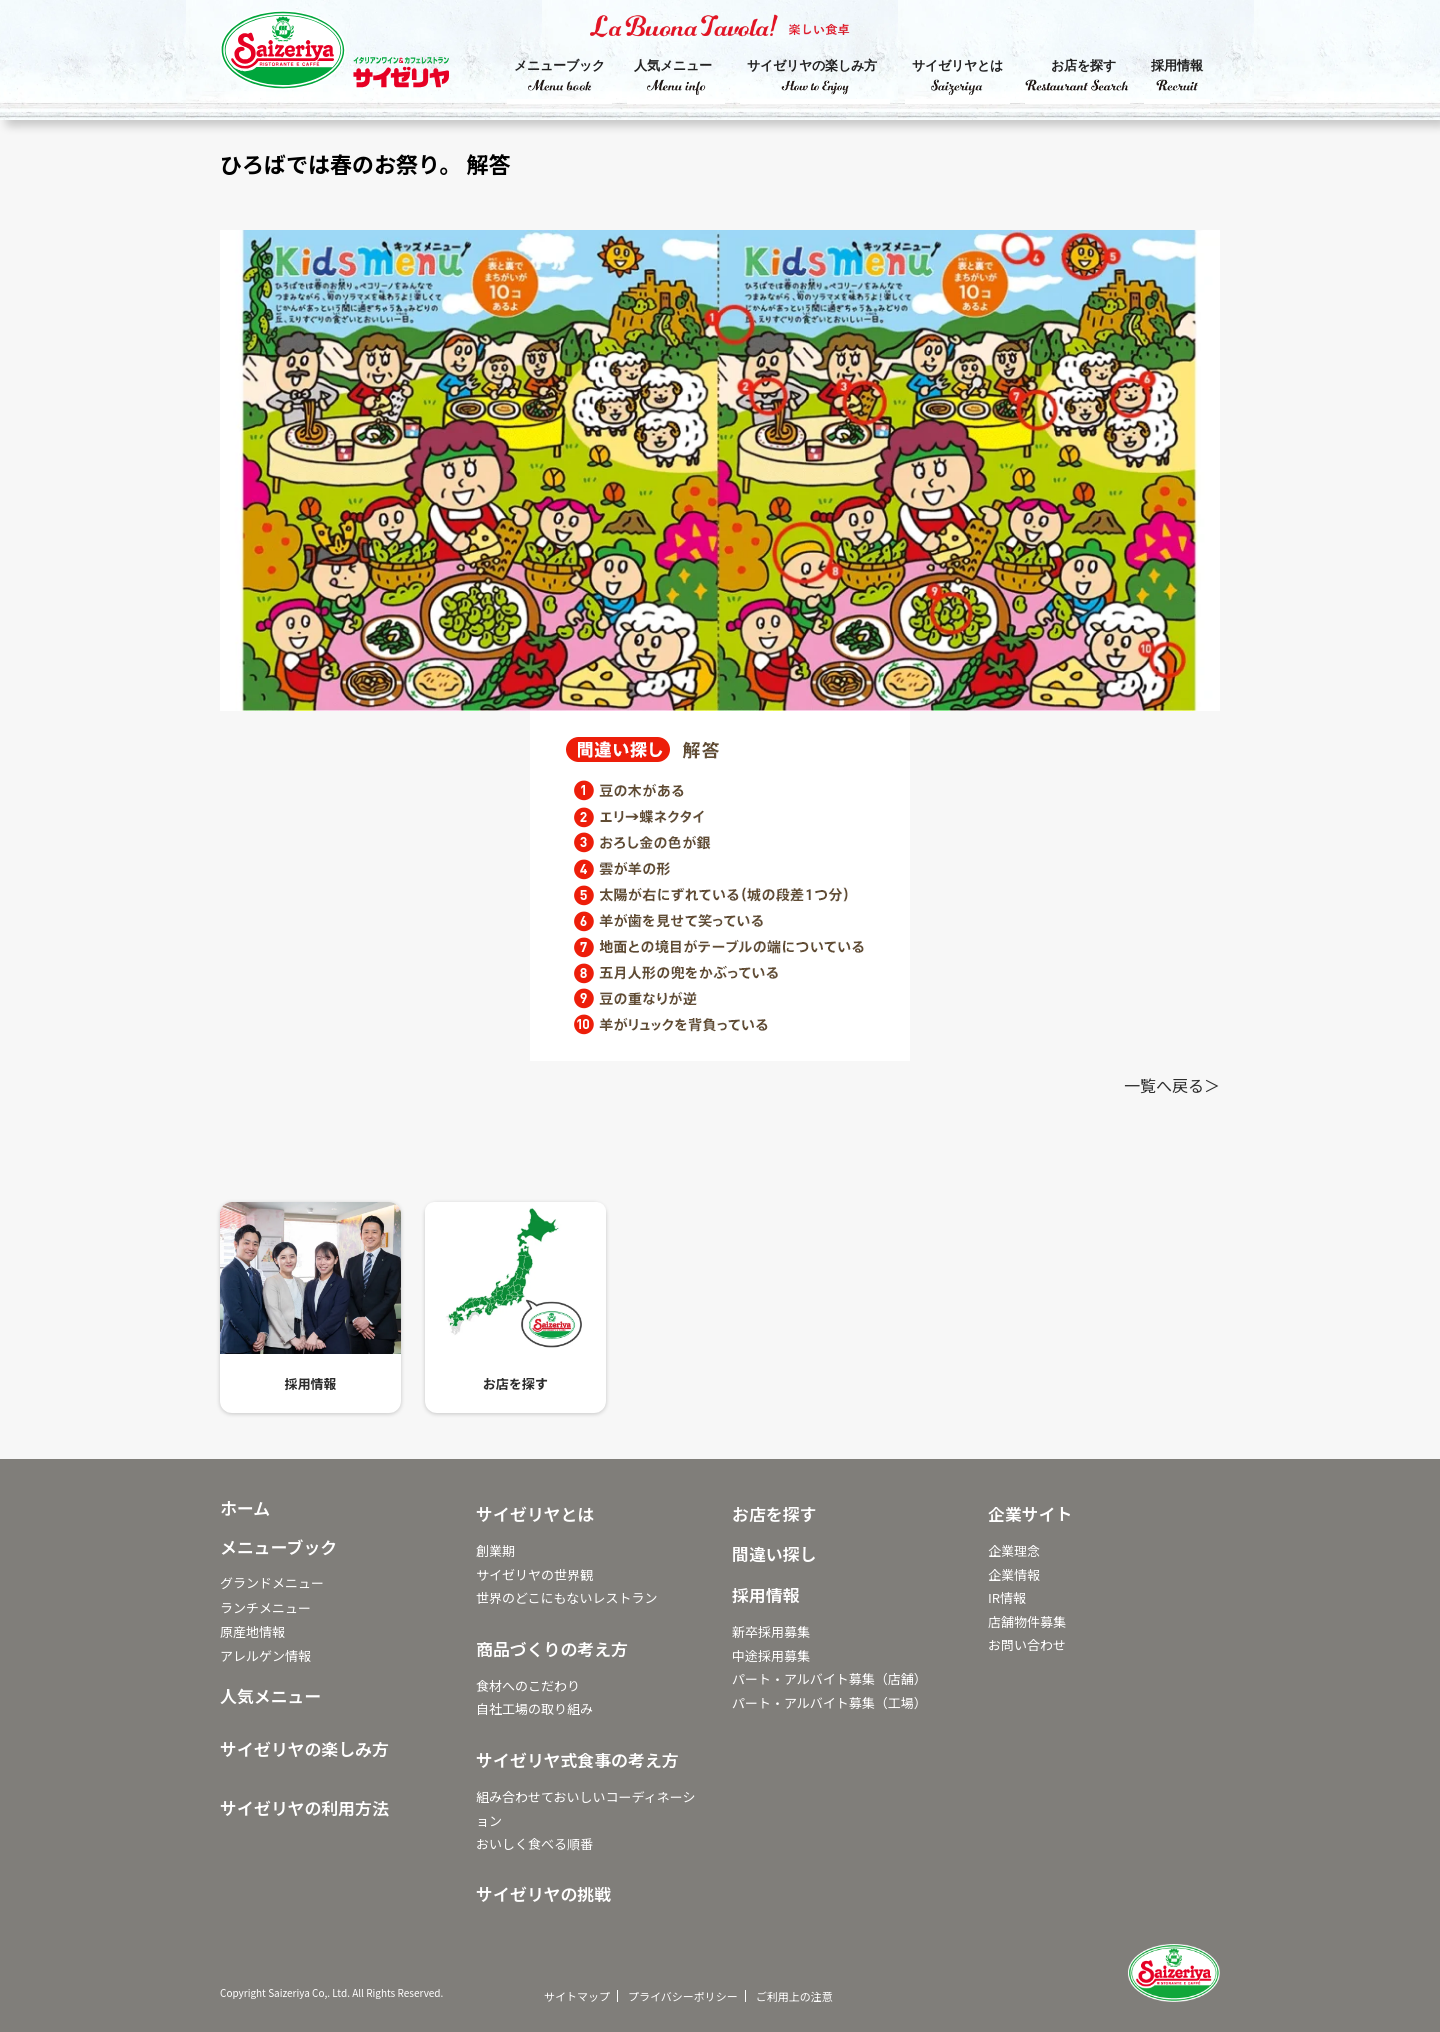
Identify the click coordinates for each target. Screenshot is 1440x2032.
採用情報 (1177, 65)
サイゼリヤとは (957, 65)
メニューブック (559, 65)
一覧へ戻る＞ (1172, 1085)
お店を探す (1083, 65)
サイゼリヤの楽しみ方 (812, 65)
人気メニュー (673, 65)
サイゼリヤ (355, 55)
